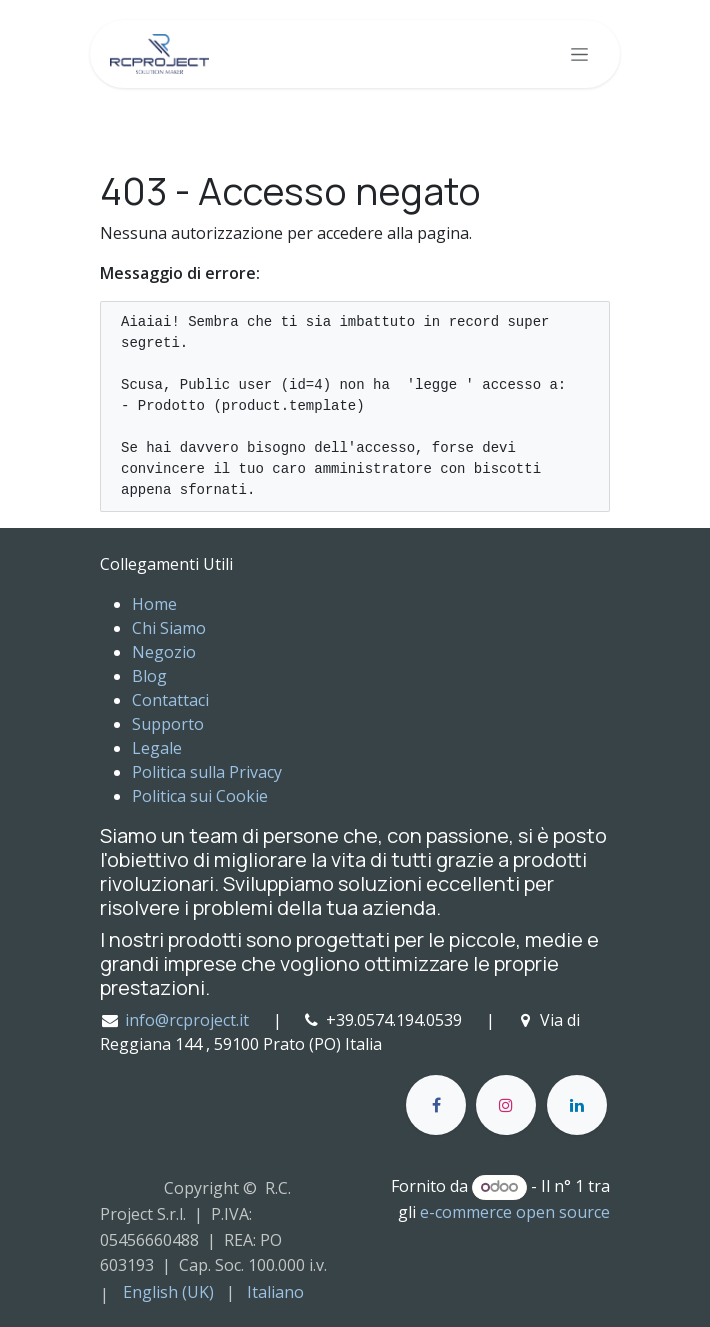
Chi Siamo (169, 628)
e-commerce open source (515, 1212)
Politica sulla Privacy (207, 772)
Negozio (164, 652)
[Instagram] (506, 1105)
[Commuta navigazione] (579, 54)
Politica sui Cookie (200, 796)
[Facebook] (436, 1105)
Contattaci (170, 700)
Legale (157, 748)
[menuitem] (168, 1292)
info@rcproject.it (187, 1020)
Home (154, 604)
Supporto (168, 724)
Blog (149, 676)
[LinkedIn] (577, 1105)
